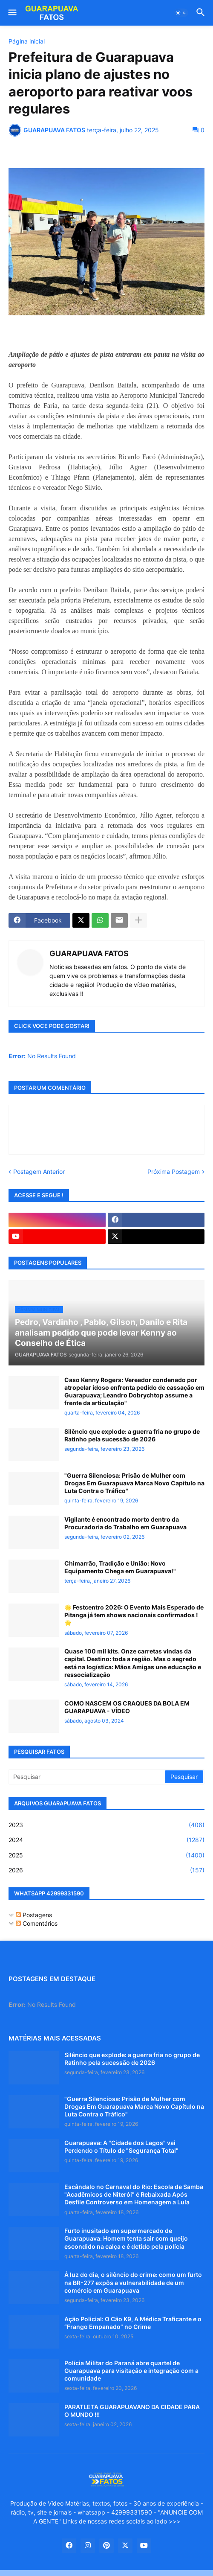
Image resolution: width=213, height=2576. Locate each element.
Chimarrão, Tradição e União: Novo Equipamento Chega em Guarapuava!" (120, 1567)
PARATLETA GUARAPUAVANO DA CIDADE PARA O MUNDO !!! (132, 2410)
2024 (106, 1840)
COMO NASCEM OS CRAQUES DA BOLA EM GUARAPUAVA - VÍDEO (127, 1707)
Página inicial (27, 41)
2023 (106, 1825)
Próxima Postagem (173, 1171)
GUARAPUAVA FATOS (89, 953)
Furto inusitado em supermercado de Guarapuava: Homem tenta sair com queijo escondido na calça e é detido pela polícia (126, 2238)
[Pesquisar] (87, 1776)
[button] (11, 13)
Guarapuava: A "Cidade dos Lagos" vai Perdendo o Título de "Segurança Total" (121, 2146)
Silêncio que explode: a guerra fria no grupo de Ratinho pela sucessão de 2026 (132, 1435)
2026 (106, 1870)
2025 (106, 1855)
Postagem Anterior (39, 1171)
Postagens (34, 1914)
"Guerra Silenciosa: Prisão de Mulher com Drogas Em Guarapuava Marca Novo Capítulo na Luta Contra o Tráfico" (134, 1483)
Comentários (37, 1923)
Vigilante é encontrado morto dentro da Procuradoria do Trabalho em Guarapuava (125, 1523)
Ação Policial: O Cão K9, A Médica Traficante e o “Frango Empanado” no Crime (132, 2322)
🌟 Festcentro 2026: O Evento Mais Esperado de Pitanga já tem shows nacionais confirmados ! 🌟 (134, 1615)
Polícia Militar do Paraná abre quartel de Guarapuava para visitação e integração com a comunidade (131, 2370)
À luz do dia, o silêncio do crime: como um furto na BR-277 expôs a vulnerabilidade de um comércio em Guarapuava (133, 2282)
